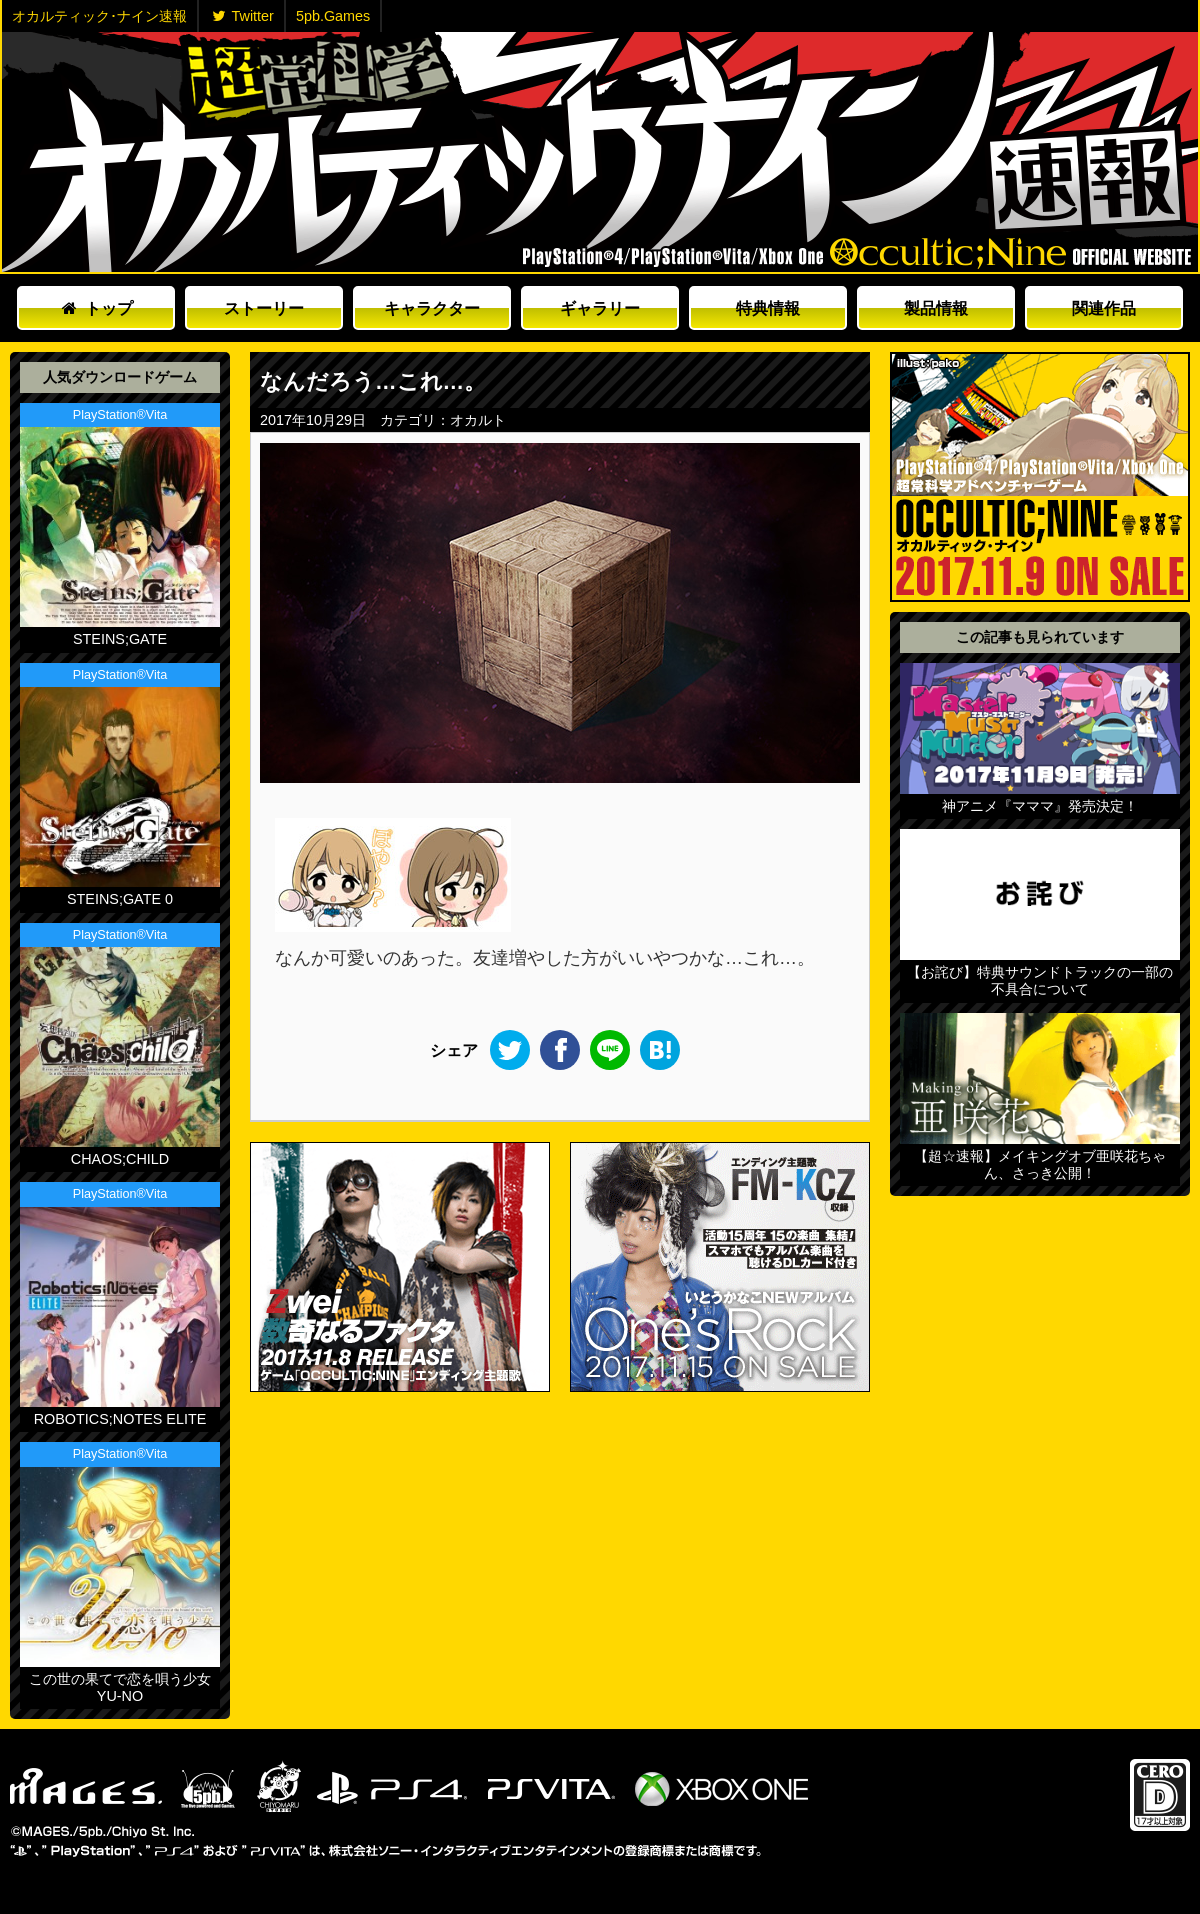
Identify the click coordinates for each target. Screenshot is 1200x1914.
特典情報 (768, 308)
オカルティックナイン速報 (600, 152)
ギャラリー (600, 308)
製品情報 (936, 308)
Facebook (560, 1050)
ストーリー (264, 308)
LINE (610, 1050)
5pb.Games (333, 16)
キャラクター (432, 308)
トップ (97, 308)
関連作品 (1104, 308)
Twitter (243, 16)
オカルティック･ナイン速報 (99, 16)
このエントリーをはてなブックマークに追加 (660, 1050)
